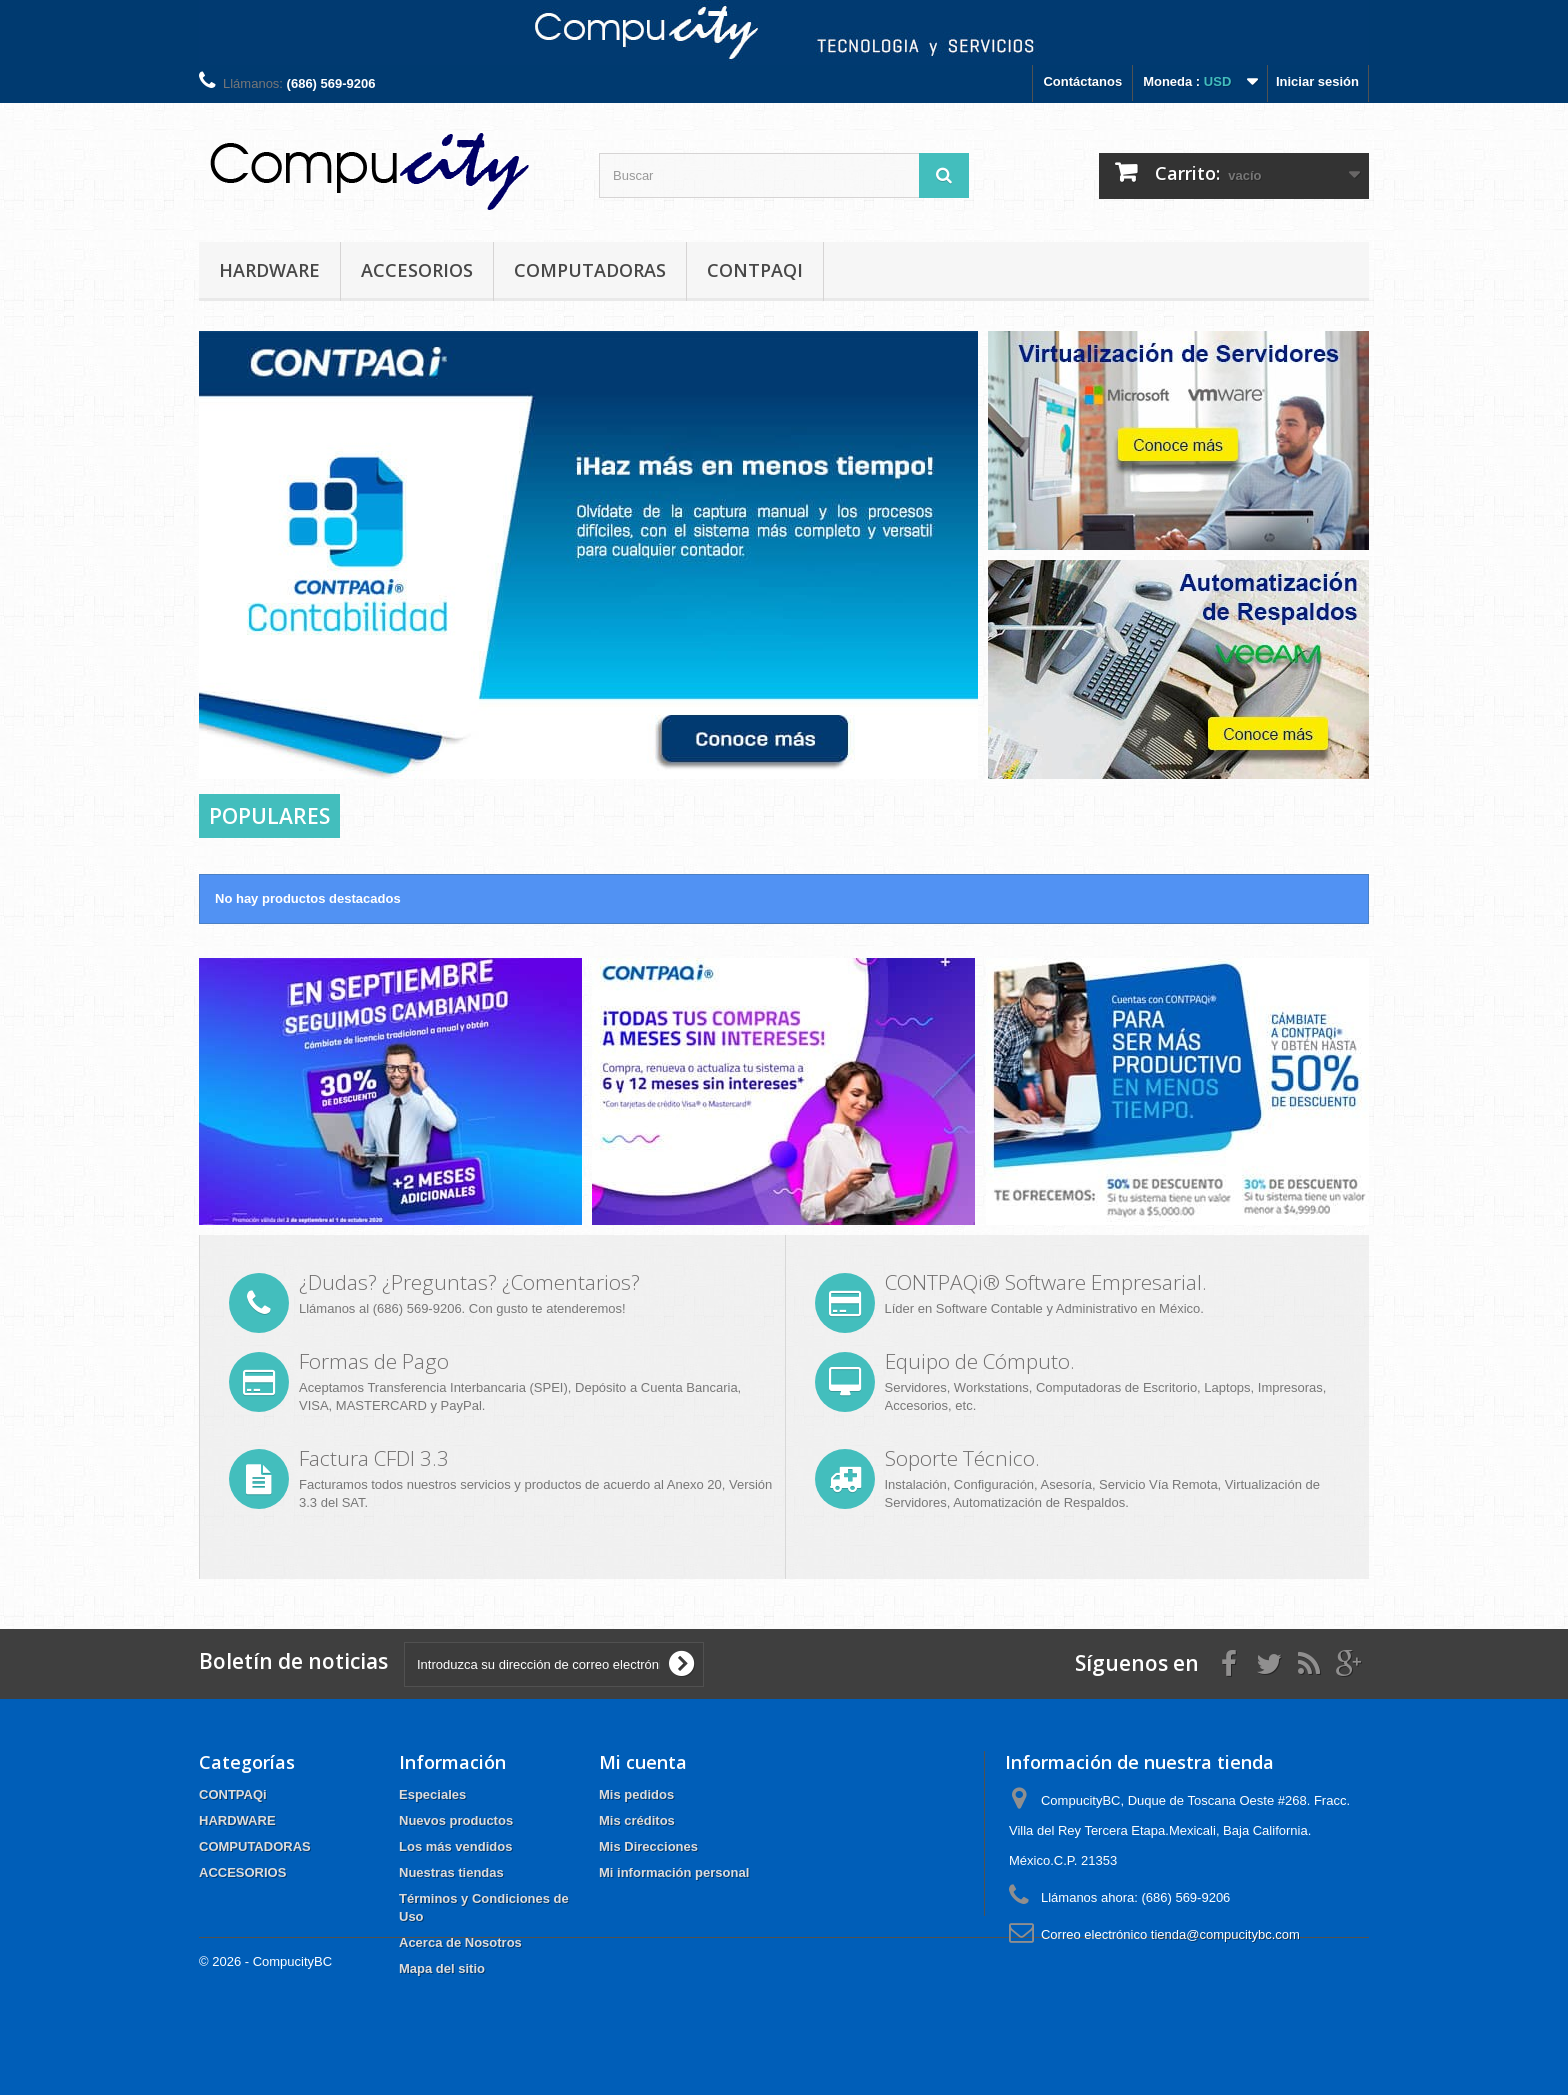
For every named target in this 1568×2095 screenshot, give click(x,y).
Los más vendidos (455, 1846)
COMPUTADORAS (590, 270)
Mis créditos (637, 1820)
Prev (892, 743)
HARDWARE (269, 270)
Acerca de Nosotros (460, 1942)
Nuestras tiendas (451, 1872)
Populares (269, 816)
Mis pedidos (636, 1794)
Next (942, 743)
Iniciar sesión (1317, 81)
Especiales (432, 1794)
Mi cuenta (643, 1762)
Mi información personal (674, 1872)
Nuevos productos (456, 1820)
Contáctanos (1082, 81)
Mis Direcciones (648, 1846)
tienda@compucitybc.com (1225, 1934)
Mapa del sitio (442, 1968)
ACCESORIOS (417, 270)
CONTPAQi (755, 270)
